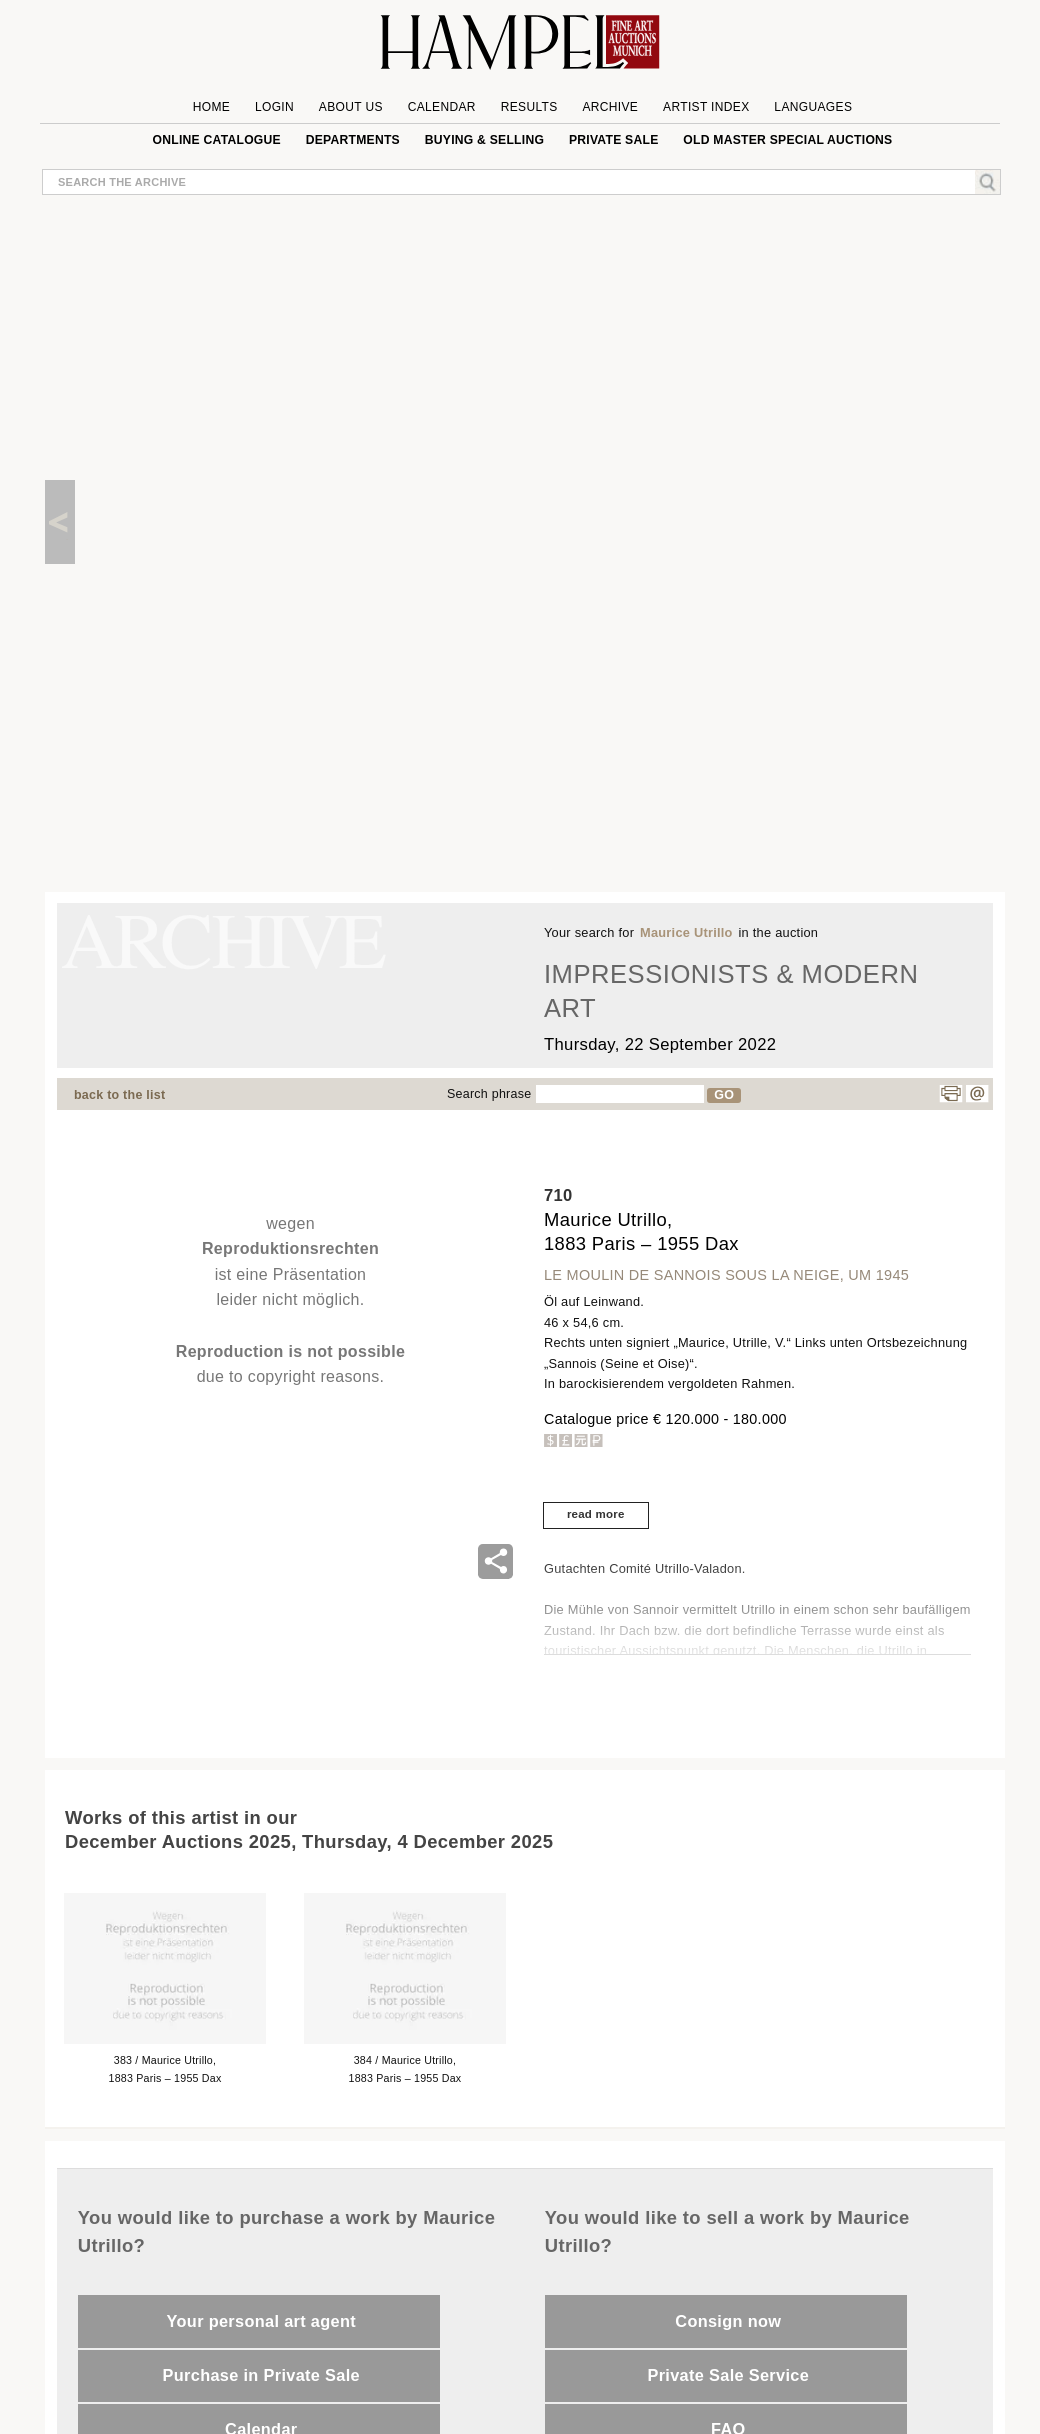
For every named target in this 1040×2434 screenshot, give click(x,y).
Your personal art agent (261, 2321)
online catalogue (217, 140)
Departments (353, 140)
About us (351, 107)
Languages (813, 107)
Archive (610, 107)
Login (274, 107)
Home (211, 107)
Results (529, 107)
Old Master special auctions (787, 140)
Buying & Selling (484, 140)
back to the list (119, 1095)
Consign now (728, 2321)
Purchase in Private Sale (261, 2375)
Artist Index (706, 107)
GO (724, 1095)
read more (596, 1514)
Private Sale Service (728, 2375)
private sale (614, 140)
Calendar (442, 107)
